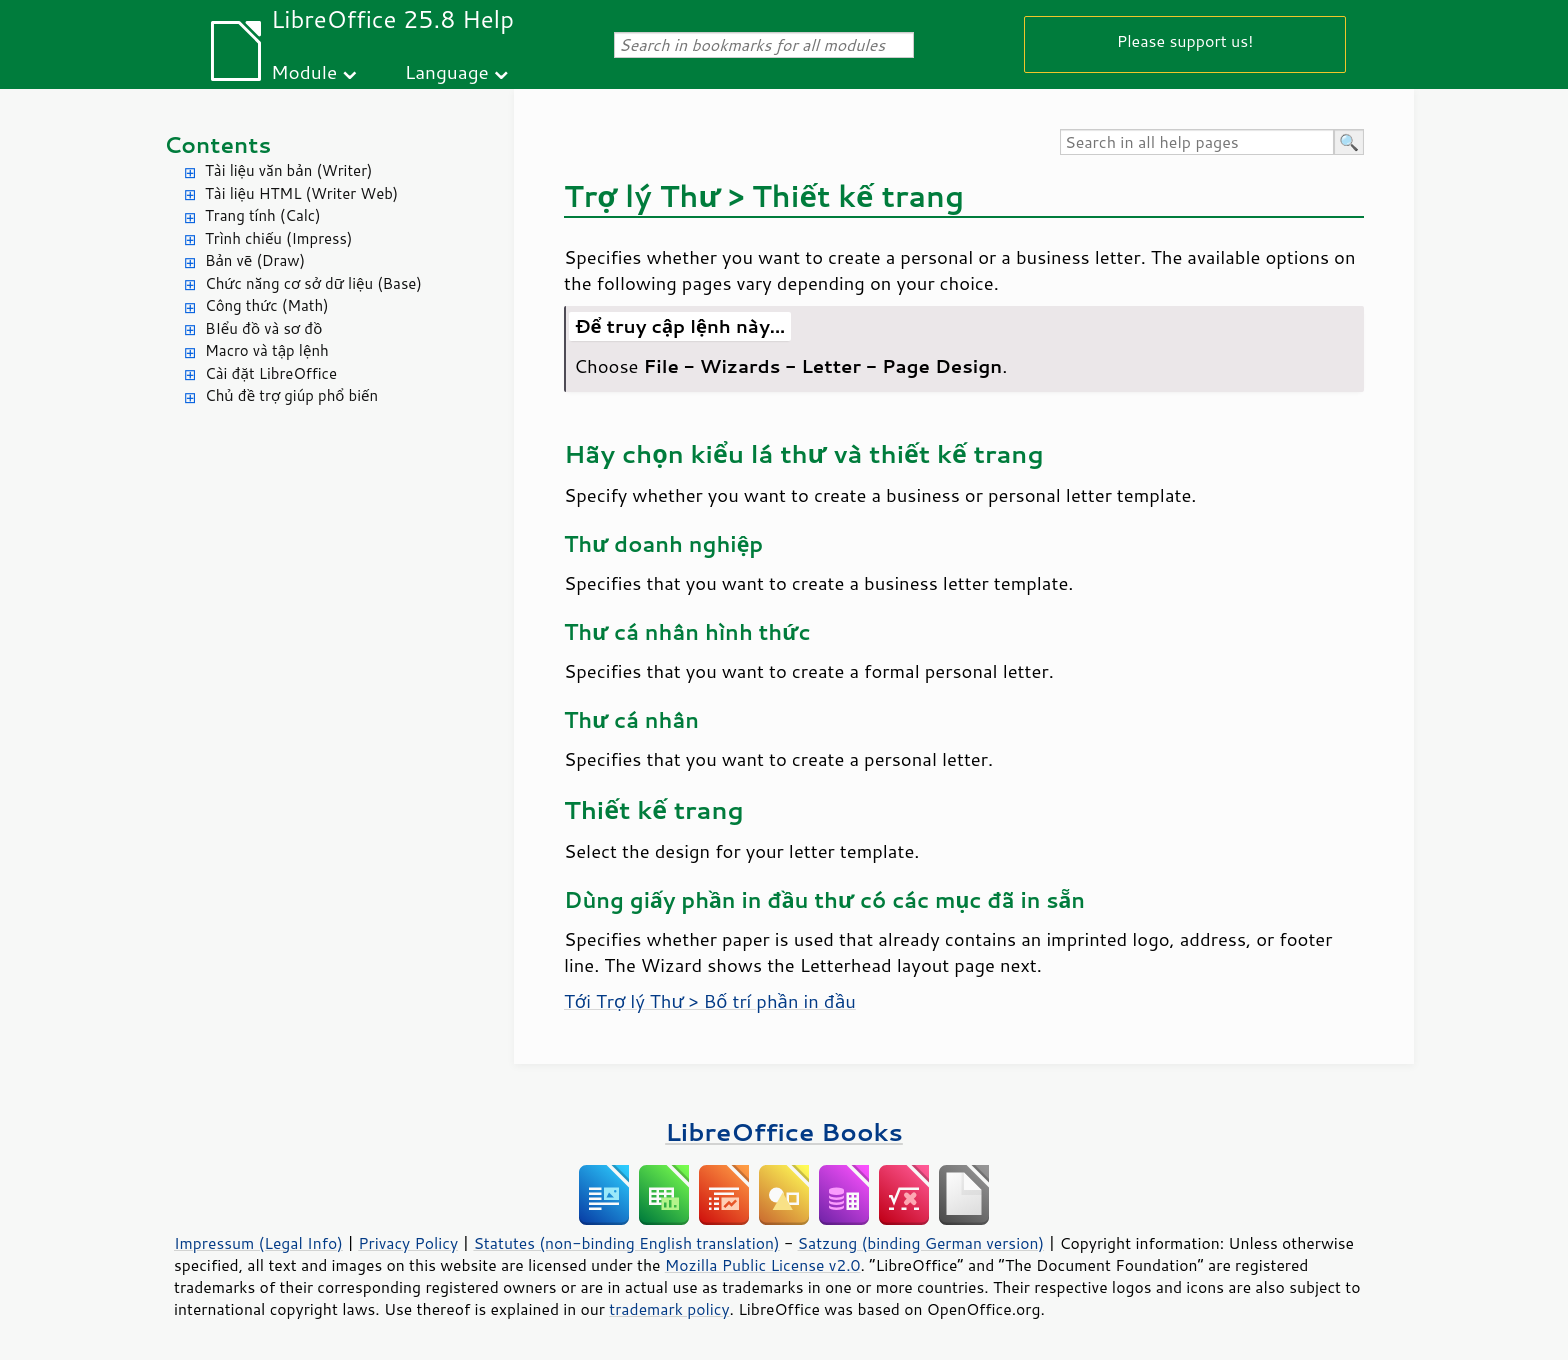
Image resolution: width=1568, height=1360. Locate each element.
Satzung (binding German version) (921, 1243)
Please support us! (1185, 40)
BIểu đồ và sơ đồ (263, 328)
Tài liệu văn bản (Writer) (288, 170)
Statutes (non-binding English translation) (626, 1243)
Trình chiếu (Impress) (278, 238)
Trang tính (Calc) (263, 215)
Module (304, 71)
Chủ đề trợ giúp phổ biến (291, 395)
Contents (217, 144)
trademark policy (669, 1309)
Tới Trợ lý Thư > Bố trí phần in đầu (710, 1001)
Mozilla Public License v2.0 (763, 1265)
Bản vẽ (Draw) (255, 260)
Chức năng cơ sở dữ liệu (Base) (313, 283)
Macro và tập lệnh (267, 350)
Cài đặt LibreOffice (271, 373)
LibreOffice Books (784, 1131)
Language (447, 71)
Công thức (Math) (267, 305)
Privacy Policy (408, 1243)
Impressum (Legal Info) (258, 1243)
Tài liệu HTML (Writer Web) (301, 193)
